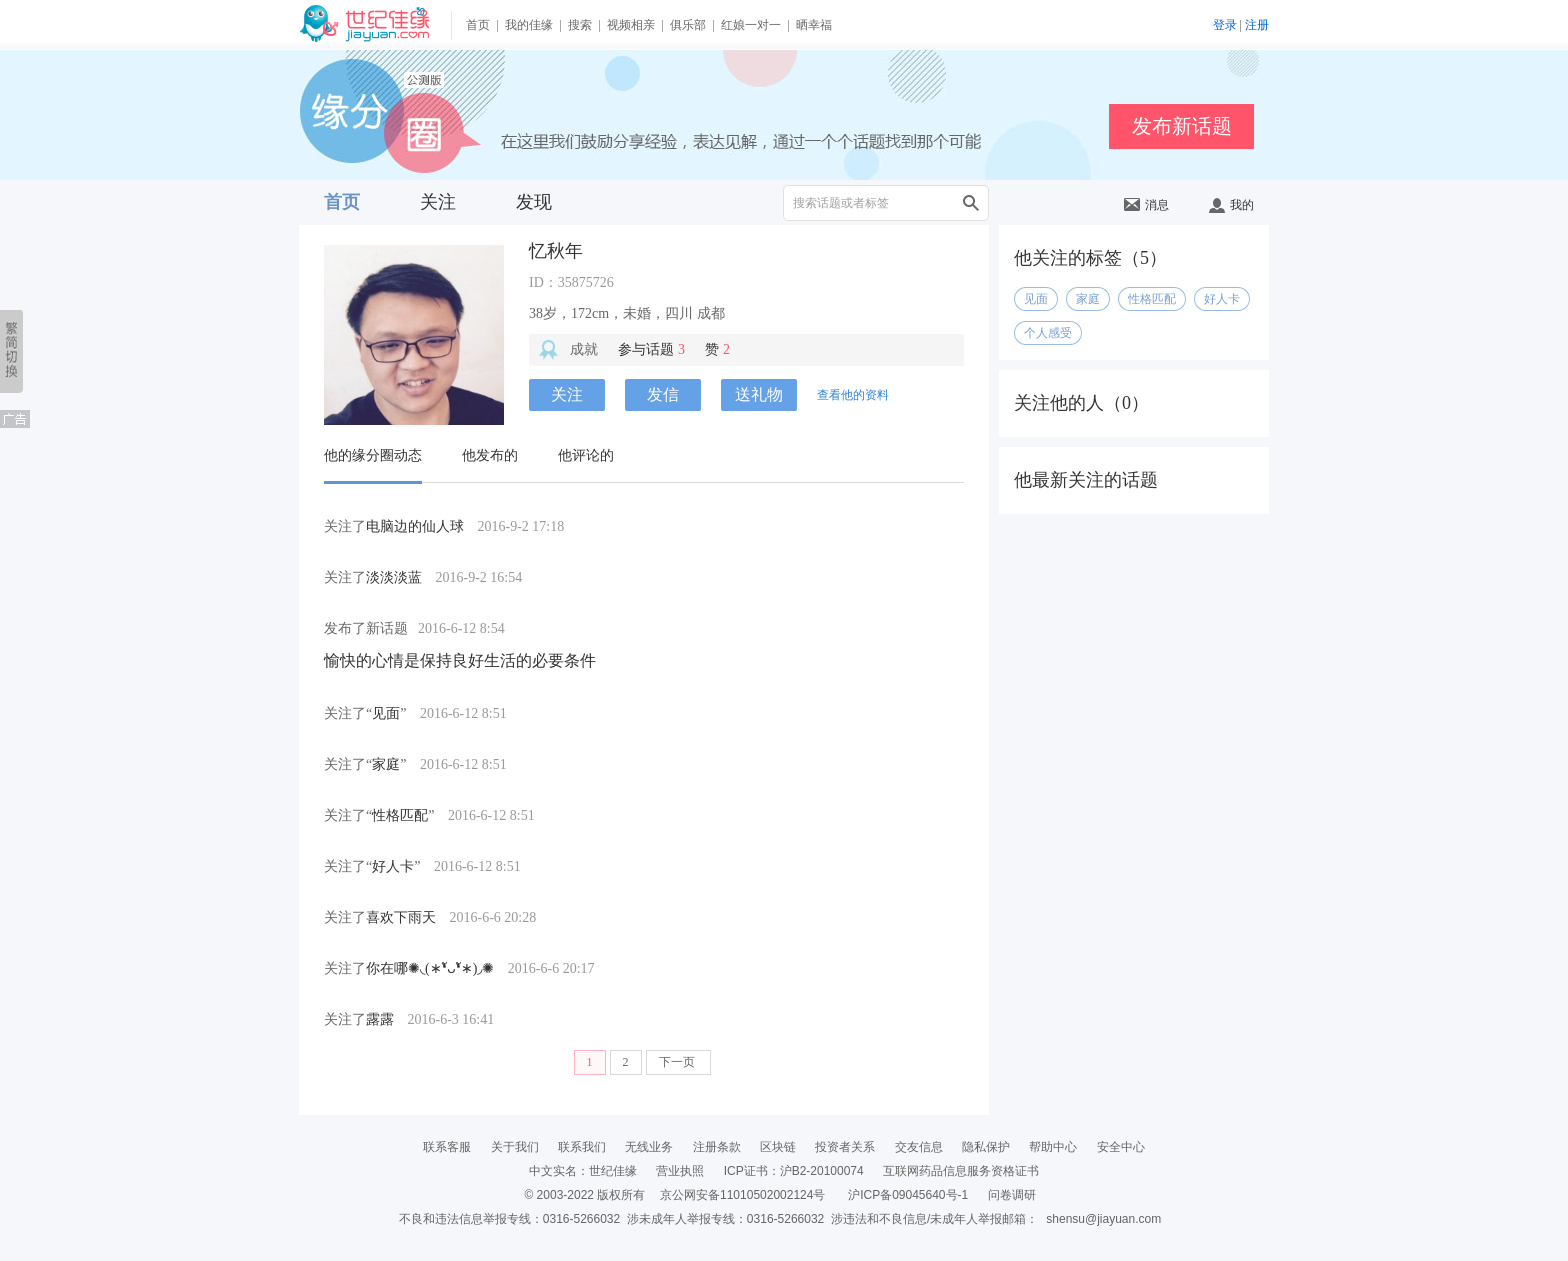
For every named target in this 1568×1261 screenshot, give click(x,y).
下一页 (678, 1062)
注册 (1257, 25)
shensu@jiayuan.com (1103, 1219)
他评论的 (586, 455)
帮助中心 (1053, 1147)
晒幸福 (814, 25)
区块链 (778, 1147)
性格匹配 (400, 815)
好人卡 (393, 866)
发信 (663, 394)
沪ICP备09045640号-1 (908, 1195)
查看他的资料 (853, 395)
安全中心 (1121, 1147)
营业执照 (680, 1171)
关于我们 (515, 1147)
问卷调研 (1012, 1195)
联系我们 (582, 1147)
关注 (438, 202)
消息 (1146, 205)
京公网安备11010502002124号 (742, 1195)
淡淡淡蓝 (394, 577)
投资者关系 (845, 1147)
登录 (1225, 25)
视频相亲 (631, 25)
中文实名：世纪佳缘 (583, 1171)
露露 (380, 1019)
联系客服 (447, 1147)
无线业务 (649, 1147)
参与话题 (651, 349)
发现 (534, 202)
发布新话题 (1182, 126)
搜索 (580, 25)
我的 (1231, 205)
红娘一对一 (751, 25)
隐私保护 (986, 1147)
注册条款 (717, 1147)
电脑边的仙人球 (415, 526)
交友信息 (919, 1147)
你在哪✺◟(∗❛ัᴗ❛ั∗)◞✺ (430, 968)
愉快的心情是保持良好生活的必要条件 (460, 660)
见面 (386, 713)
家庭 (386, 764)
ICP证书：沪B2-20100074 (794, 1171)
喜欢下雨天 (401, 917)
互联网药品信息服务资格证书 (961, 1171)
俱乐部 (688, 25)
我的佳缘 (529, 25)
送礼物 (759, 394)
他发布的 (490, 455)
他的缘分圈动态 (373, 455)
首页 (478, 25)
